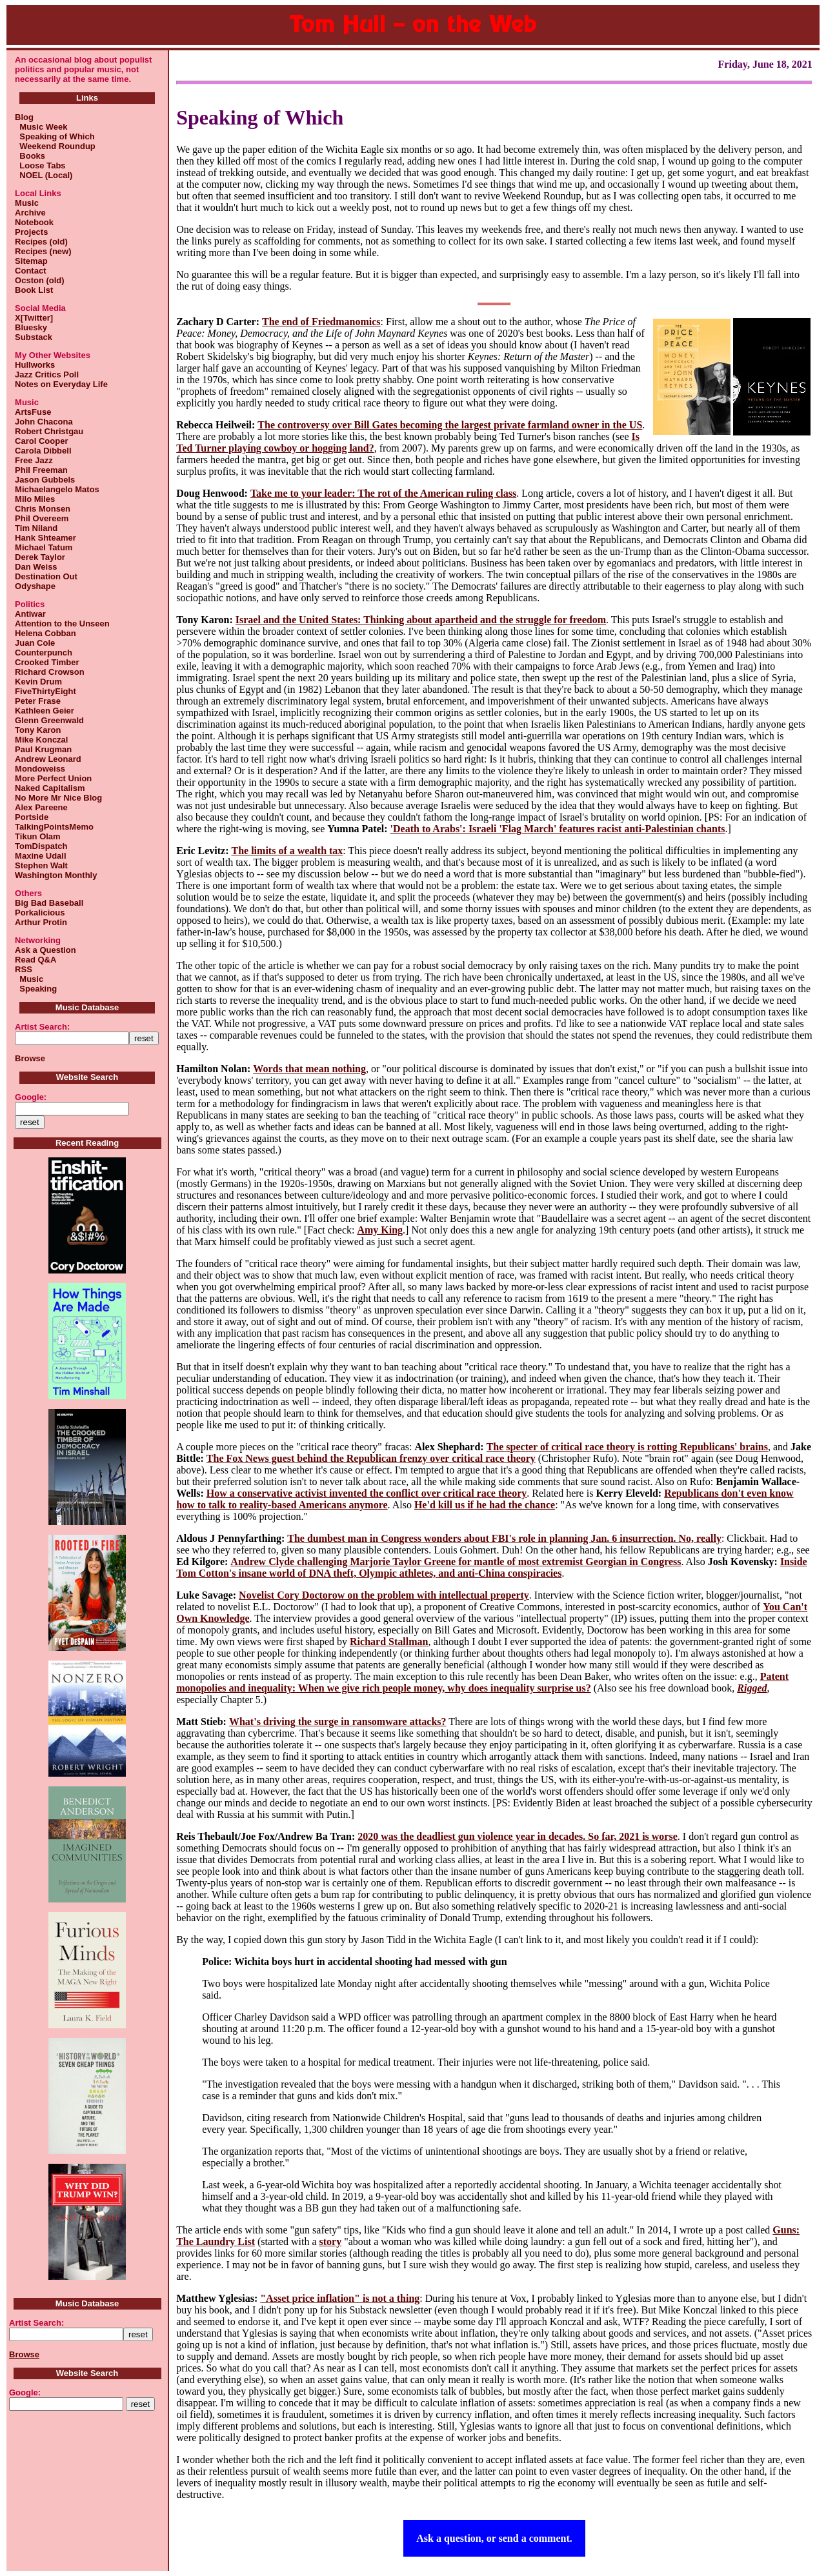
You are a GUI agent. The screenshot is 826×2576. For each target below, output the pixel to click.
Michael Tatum (43, 547)
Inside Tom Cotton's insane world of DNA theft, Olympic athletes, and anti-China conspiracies (491, 1567)
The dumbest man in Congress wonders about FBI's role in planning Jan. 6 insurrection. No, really (504, 1538)
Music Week (41, 127)
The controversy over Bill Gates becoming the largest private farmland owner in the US (449, 424)
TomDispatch (41, 846)
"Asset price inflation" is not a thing (339, 2298)
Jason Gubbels (45, 479)
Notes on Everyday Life (61, 384)
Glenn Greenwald (49, 720)
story (330, 2241)
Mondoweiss (40, 769)
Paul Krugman (43, 749)
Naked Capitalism (50, 788)
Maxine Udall (40, 856)
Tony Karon (38, 730)
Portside (31, 817)
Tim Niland (36, 528)
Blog (24, 117)
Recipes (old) (41, 241)
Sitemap (31, 261)
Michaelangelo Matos (57, 489)
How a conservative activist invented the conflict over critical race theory (366, 1493)
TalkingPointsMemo (54, 827)
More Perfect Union (53, 778)
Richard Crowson (50, 672)
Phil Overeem (41, 518)
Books (30, 156)
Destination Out (46, 576)
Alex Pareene (41, 807)
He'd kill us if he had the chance (484, 1504)
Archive (30, 212)
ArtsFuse (33, 412)
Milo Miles (35, 499)
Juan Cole (35, 643)
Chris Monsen (42, 509)
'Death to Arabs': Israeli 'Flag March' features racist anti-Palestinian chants (557, 828)
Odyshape (35, 586)
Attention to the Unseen (62, 623)
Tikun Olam (38, 836)
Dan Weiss (36, 567)
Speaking (36, 988)
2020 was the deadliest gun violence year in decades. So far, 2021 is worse (518, 1836)
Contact (30, 270)
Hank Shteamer (45, 538)
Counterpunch (43, 652)
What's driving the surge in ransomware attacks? (338, 1721)
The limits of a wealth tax (287, 850)
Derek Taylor (40, 557)
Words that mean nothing (309, 1068)
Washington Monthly (56, 875)
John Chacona (44, 421)
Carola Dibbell (43, 450)
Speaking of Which (55, 136)
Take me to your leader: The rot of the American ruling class (383, 493)
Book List (34, 290)
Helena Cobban (45, 633)
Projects (31, 232)
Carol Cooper (41, 441)
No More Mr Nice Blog (58, 798)
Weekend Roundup (55, 146)
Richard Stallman (389, 1641)
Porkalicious (40, 912)
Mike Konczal (41, 739)
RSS (23, 969)
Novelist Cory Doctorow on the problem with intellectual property (384, 1595)
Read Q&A (35, 959)
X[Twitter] (34, 318)
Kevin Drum (38, 681)
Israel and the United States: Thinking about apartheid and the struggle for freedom (421, 619)
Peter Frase (38, 701)
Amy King (380, 1229)
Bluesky (31, 327)
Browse (30, 1058)
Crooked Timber (47, 662)
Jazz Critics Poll (47, 374)
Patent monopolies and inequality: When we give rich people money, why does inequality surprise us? (482, 1682)
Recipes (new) (43, 251)
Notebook (34, 222)
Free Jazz (34, 460)
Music (27, 203)
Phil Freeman (41, 470)
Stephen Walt (41, 865)
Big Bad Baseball (49, 903)
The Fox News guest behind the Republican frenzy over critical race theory (371, 1458)
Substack (33, 337)
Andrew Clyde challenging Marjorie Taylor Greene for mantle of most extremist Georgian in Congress (455, 1561)
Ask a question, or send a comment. (494, 2538)
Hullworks (35, 365)
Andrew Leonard (48, 759)
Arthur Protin (41, 922)
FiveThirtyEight (45, 691)
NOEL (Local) (43, 175)
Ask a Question (45, 950)
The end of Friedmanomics (321, 321)
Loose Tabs (40, 165)
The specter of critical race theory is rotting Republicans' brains (627, 1446)
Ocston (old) (40, 280)
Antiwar (30, 614)
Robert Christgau (49, 431)
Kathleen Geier (44, 710)
